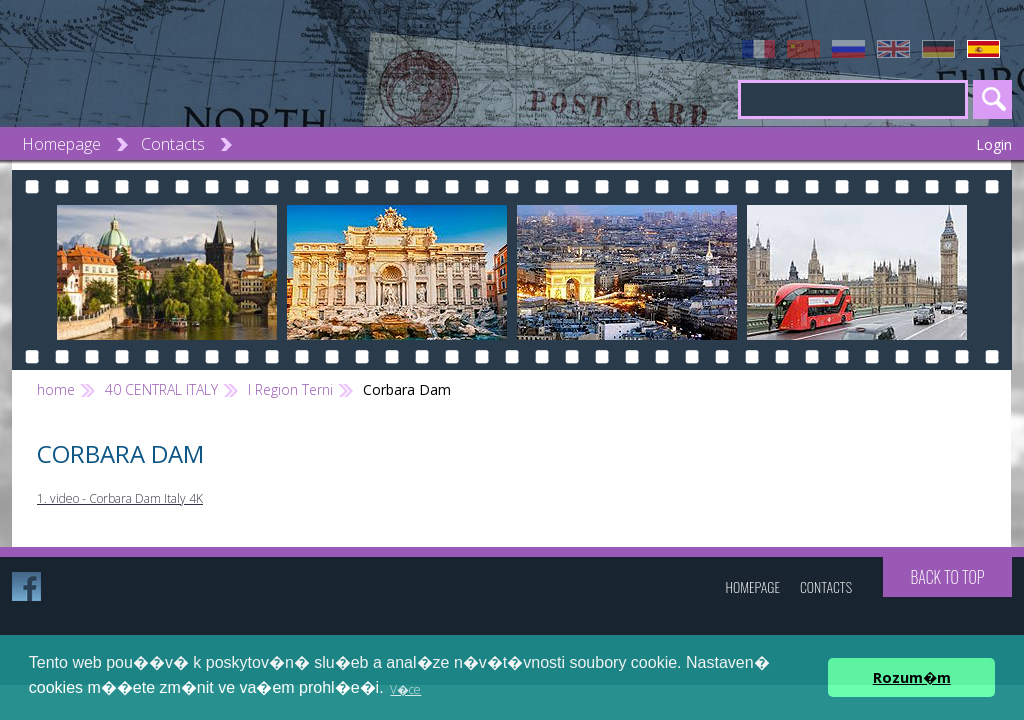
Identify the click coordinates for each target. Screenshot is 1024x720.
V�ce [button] (405, 689)
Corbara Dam (407, 389)
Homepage (61, 144)
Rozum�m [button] (912, 677)
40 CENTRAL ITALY (161, 389)
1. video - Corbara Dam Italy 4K (120, 498)
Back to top (947, 577)
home (56, 389)
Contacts (173, 144)
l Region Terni (290, 389)
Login (994, 144)
